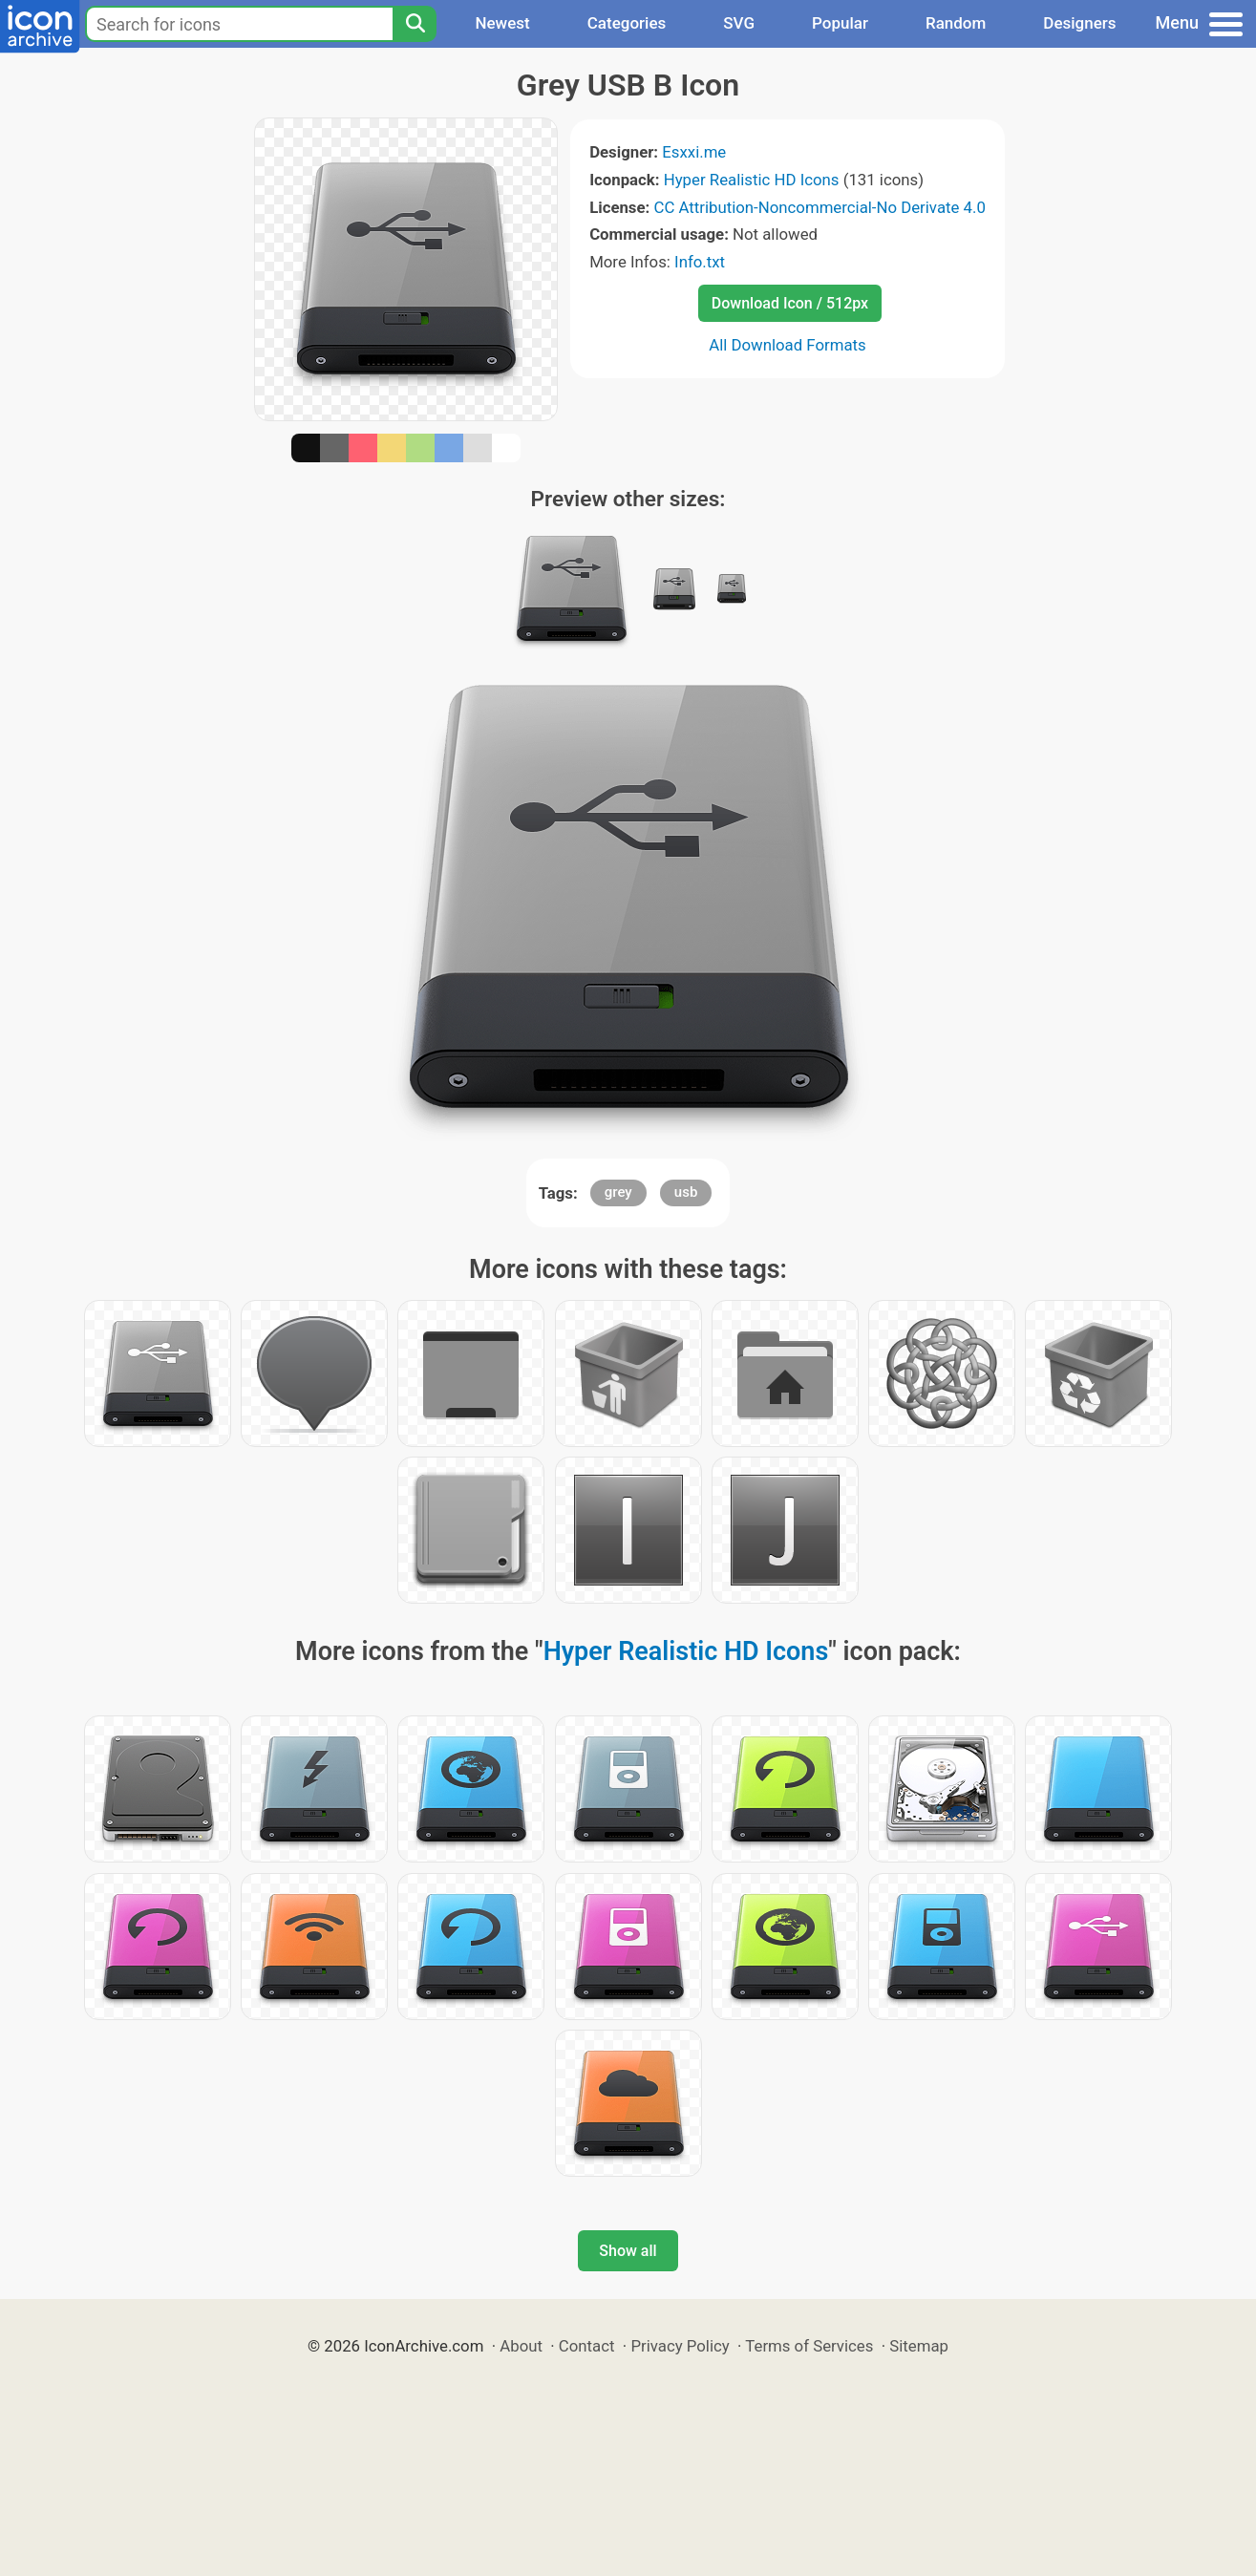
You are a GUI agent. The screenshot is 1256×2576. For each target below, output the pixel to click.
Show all (627, 2251)
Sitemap (918, 2345)
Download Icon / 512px (790, 303)
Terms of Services (809, 2345)
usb (686, 1192)
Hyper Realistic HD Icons (752, 179)
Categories (627, 22)
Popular (840, 22)
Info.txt (699, 261)
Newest (502, 22)
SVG (739, 22)
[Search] (414, 24)
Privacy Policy (679, 2345)
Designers (1079, 22)
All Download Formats (787, 344)
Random (956, 22)
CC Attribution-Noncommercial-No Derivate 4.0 (819, 207)
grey (618, 1192)
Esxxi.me (694, 151)
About (521, 2345)
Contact (587, 2345)
